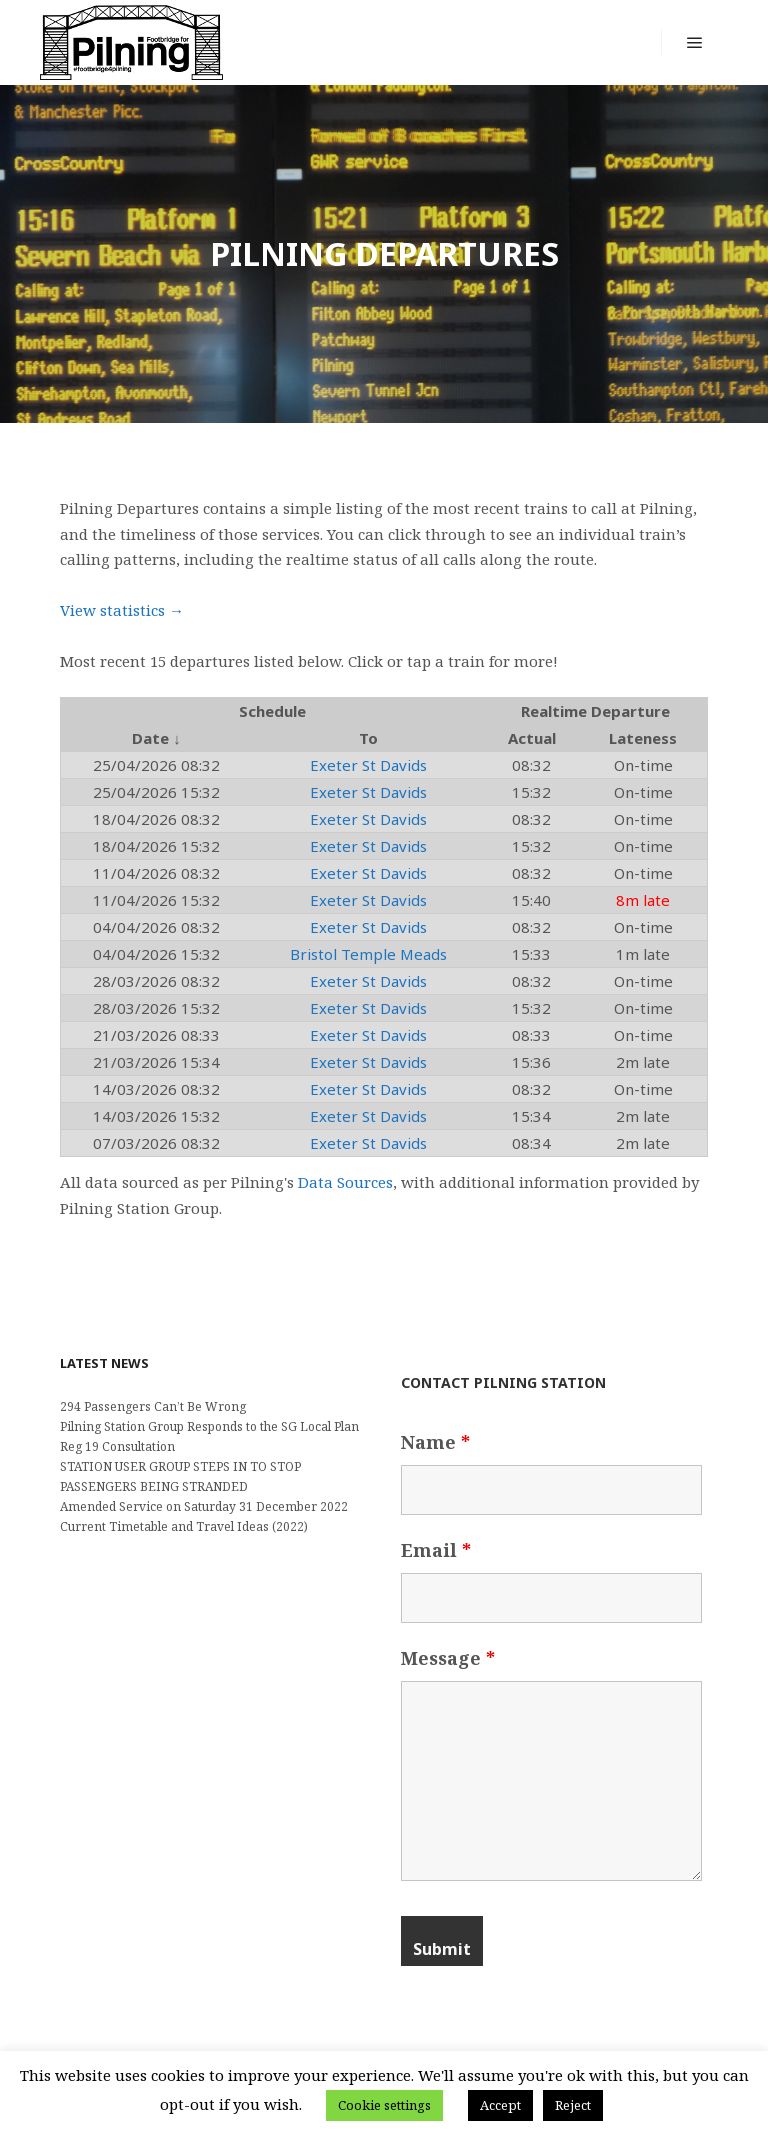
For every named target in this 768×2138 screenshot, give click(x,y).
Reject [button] (573, 2105)
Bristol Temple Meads (368, 954)
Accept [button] (500, 2105)
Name (435, 1442)
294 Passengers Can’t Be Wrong (153, 1406)
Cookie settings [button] (384, 2105)
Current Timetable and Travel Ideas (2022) (184, 1526)
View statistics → (122, 610)
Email (436, 1550)
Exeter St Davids (368, 765)
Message (448, 1658)
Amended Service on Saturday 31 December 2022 (204, 1506)
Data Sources (345, 1182)
